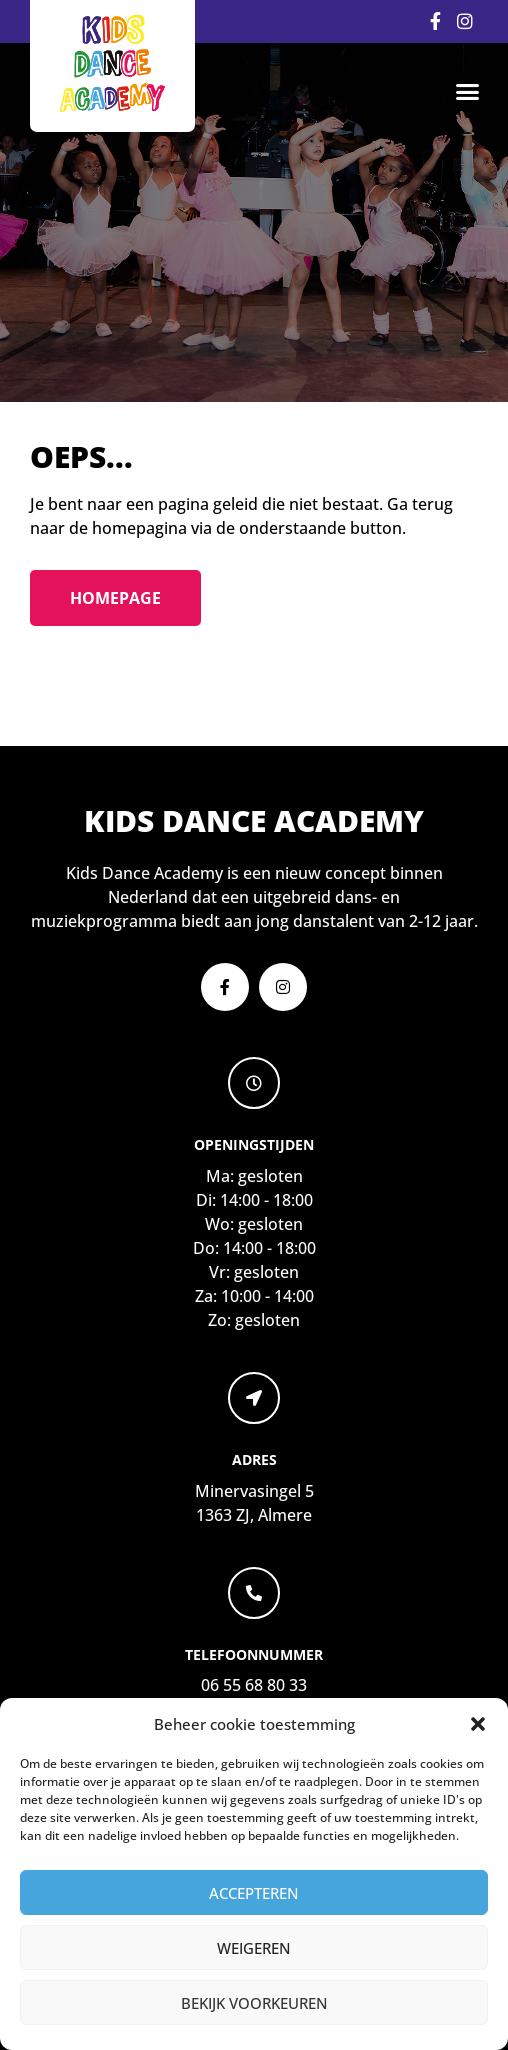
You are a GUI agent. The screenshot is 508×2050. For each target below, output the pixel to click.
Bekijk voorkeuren (254, 2003)
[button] (478, 1724)
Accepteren (254, 1893)
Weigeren (254, 1948)
